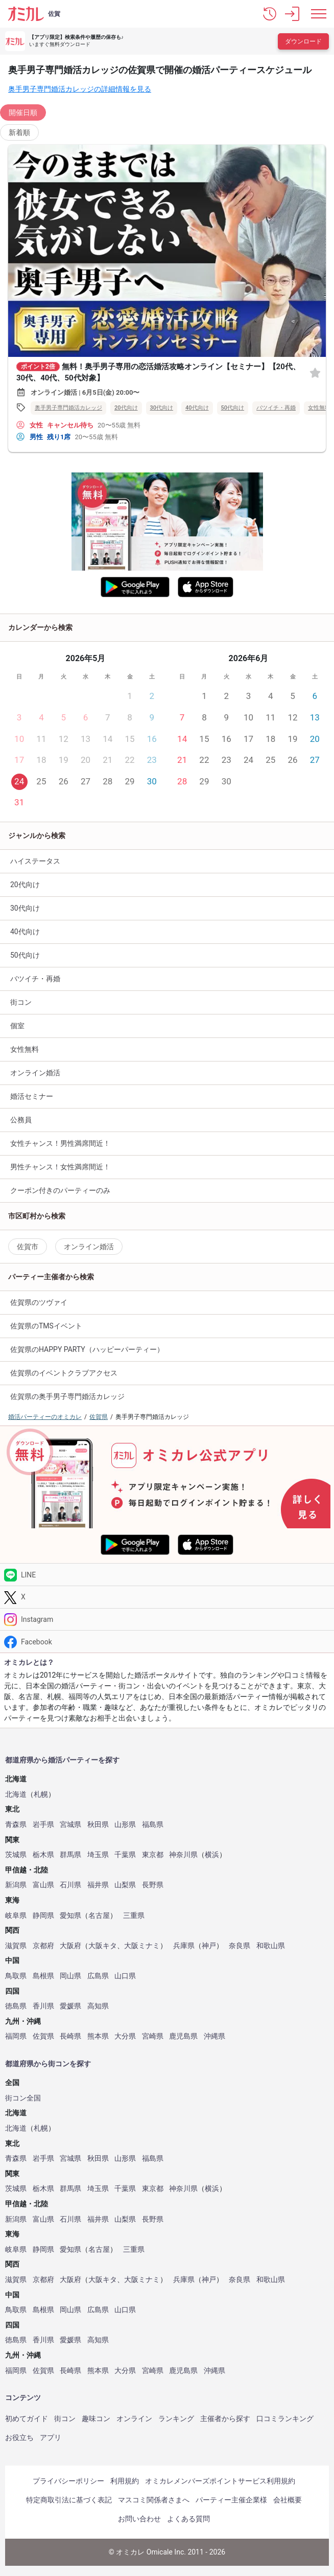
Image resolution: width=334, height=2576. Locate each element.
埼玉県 (98, 1854)
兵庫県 (184, 1945)
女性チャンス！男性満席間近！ (60, 1143)
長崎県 (70, 2036)
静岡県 (43, 1915)
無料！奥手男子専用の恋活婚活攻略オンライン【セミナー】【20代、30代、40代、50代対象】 (158, 372)
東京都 (152, 1854)
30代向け (162, 407)
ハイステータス (35, 861)
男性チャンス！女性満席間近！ (60, 1167)
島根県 (43, 1976)
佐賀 (54, 13)
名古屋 (99, 1915)
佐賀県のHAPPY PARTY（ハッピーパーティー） (87, 1349)
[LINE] (167, 1575)
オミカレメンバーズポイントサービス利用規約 (220, 2481)
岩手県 (43, 1824)
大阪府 (70, 1945)
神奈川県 (183, 1854)
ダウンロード (303, 41)
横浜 (212, 1854)
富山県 (43, 1885)
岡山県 (70, 1976)
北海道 (16, 1794)
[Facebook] (167, 1642)
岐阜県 (16, 1915)
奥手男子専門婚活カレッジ (68, 407)
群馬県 (70, 1854)
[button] (269, 14)
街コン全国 (23, 2098)
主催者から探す (225, 2418)
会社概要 (287, 2500)
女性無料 (24, 1049)
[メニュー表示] (318, 14)
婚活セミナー (31, 1096)
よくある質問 (188, 2519)
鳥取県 (16, 1976)
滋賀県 (16, 1945)
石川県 (70, 1885)
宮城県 (70, 1824)
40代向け (197, 407)
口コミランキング (285, 2418)
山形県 (125, 1824)
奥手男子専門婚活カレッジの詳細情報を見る (79, 89)
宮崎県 (152, 2036)
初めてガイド (26, 2418)
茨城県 (16, 1854)
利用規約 (124, 2481)
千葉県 (125, 1854)
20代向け (126, 407)
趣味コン (96, 2418)
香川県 (43, 2006)
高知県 (98, 2006)
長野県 (152, 1885)
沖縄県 (214, 2036)
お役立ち (19, 2437)
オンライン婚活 (35, 1073)
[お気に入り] (315, 372)
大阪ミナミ (142, 1945)
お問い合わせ (139, 2519)
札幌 (41, 1794)
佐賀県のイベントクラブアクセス (63, 1373)
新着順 (19, 132)
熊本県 (98, 2036)
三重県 (134, 1915)
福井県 (98, 1885)
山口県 (125, 1976)
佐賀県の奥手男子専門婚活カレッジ (67, 1396)
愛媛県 (70, 2006)
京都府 (43, 1945)
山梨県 (125, 1885)
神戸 (209, 1945)
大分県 (125, 2036)
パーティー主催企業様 (231, 2500)
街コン (21, 1002)
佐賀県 (43, 2036)
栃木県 (43, 1854)
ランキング (176, 2418)
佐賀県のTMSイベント (46, 1326)
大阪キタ (102, 1945)
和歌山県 (270, 1945)
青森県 (16, 1824)
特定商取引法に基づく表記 (69, 2500)
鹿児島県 (183, 2036)
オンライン (134, 2418)
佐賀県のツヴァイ (38, 1302)
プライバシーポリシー (68, 2481)
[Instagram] (167, 1620)
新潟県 (16, 1885)
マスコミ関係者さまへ (153, 2500)
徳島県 (16, 2006)
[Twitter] (167, 1597)
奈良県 (239, 1945)
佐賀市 (27, 1246)
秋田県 (98, 1824)
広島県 (98, 1976)
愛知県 (70, 1915)
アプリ (50, 2437)
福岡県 (16, 2036)
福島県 (152, 1824)
